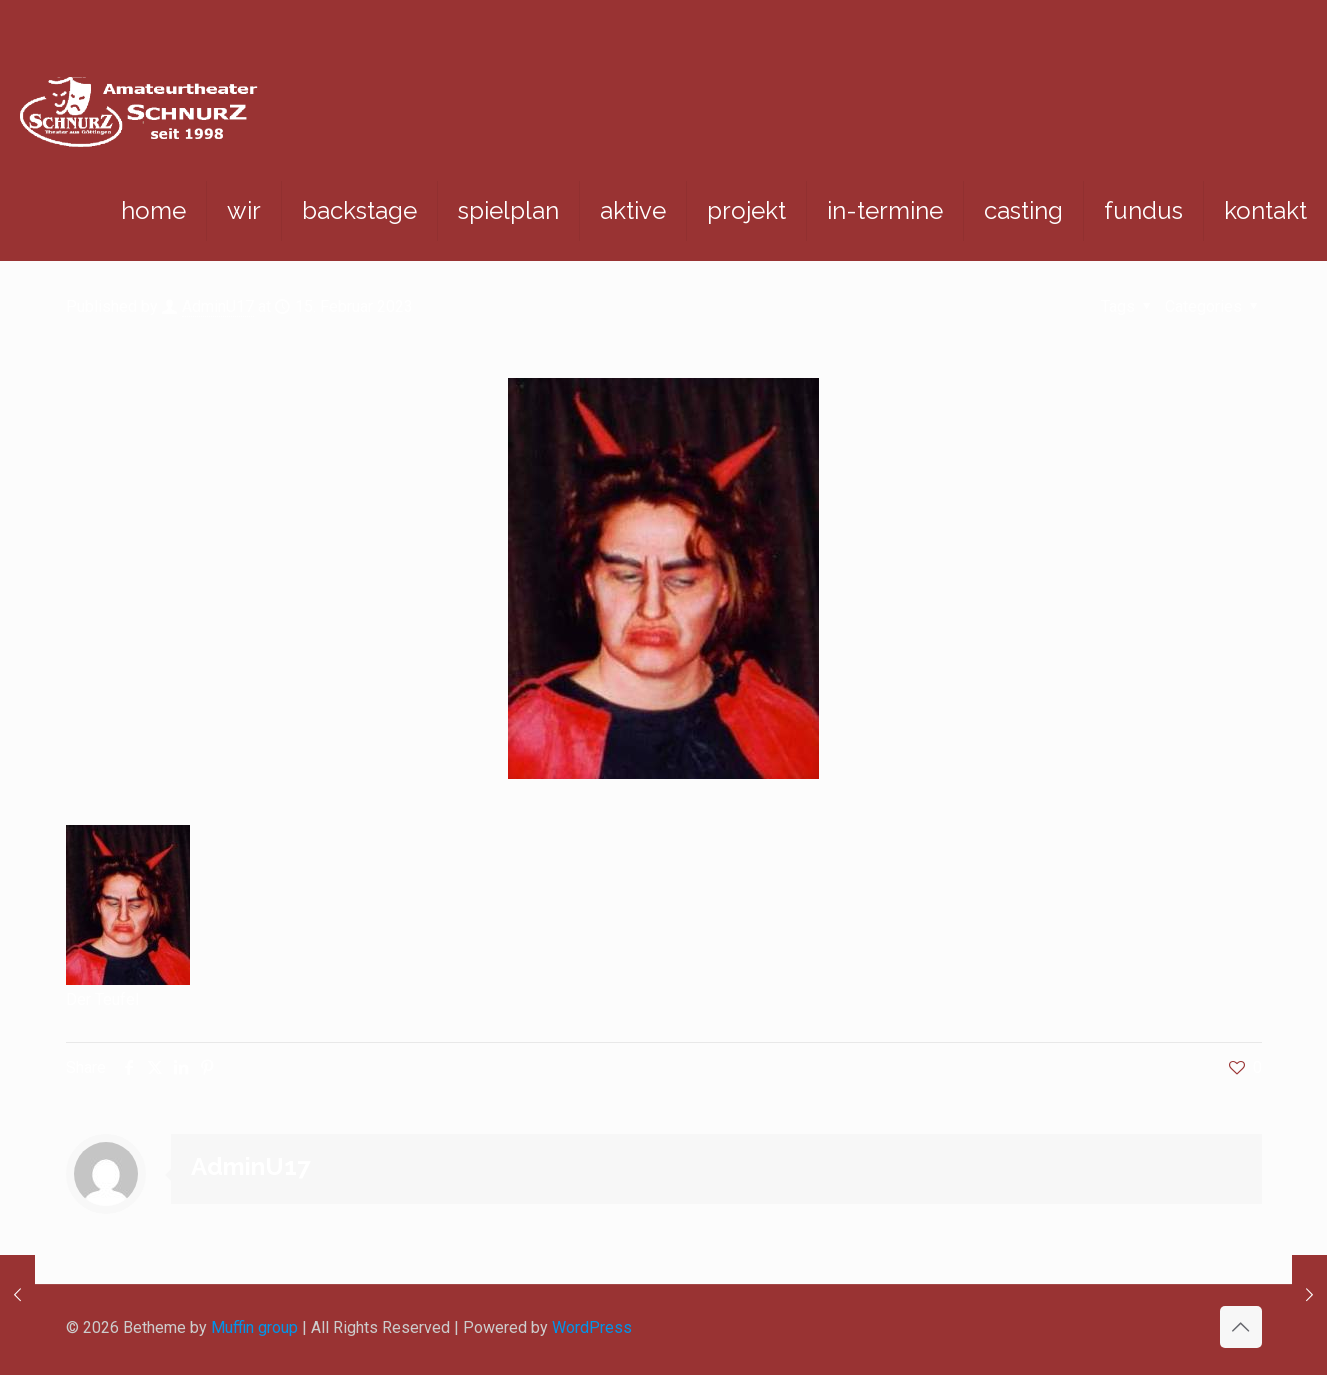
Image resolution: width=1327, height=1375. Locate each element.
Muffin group (254, 1327)
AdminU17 (218, 306)
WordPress (592, 1327)
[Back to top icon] (1241, 1327)
